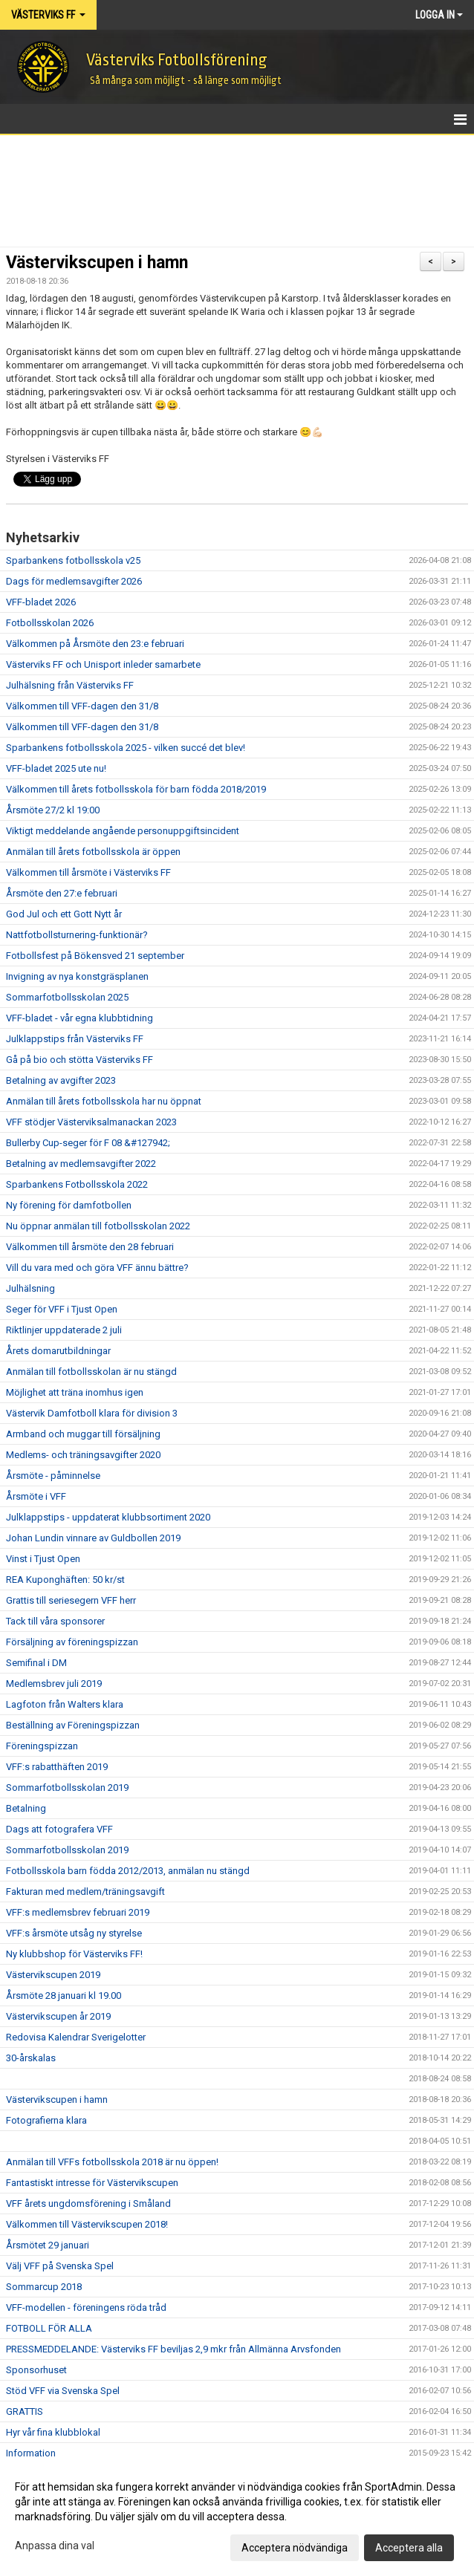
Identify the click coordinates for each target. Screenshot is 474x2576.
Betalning (26, 1808)
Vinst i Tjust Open (43, 1558)
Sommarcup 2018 (44, 2286)
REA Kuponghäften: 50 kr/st (65, 1579)
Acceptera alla (409, 2548)
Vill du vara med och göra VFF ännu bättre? (97, 1267)
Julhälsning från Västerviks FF (70, 685)
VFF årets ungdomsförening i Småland (88, 2203)
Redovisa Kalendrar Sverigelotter (76, 2037)
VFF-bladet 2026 (41, 602)
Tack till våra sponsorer (55, 1621)
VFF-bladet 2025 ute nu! (56, 768)
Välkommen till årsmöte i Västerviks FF (88, 872)
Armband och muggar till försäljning (83, 1434)
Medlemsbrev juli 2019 (54, 1683)
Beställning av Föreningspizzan (73, 1725)
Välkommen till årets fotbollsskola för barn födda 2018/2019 (136, 789)
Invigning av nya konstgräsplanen (77, 976)
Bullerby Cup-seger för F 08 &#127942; (88, 1142)
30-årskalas (31, 2057)
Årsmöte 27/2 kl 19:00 (53, 810)
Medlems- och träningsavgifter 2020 (83, 1454)
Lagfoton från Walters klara (64, 1704)
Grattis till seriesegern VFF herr (71, 1600)
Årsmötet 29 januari (47, 2245)
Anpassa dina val (54, 2545)
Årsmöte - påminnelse (53, 1475)
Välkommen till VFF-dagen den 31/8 (82, 706)
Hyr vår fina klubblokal (53, 2432)
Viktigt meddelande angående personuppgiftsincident (122, 830)
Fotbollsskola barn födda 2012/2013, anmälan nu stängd (128, 1870)
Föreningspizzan (42, 1746)
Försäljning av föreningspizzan (72, 1642)
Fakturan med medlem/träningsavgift (85, 1891)
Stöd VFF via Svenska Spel (63, 2390)
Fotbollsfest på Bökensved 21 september (95, 955)
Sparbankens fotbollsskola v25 (73, 560)
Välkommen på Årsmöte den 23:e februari (95, 643)
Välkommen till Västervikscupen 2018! (87, 2224)
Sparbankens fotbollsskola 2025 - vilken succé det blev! (125, 747)
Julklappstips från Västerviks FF (74, 1038)
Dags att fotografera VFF (59, 1829)
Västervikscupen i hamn (97, 263)
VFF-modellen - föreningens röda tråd (86, 2307)
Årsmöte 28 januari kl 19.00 (63, 1995)
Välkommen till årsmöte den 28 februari (90, 1246)
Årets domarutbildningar (58, 1350)
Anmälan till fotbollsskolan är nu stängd (91, 1371)
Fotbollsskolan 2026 (50, 622)
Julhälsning (30, 1288)
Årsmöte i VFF (36, 1496)
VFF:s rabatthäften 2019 (57, 1766)
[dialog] (237, 2516)
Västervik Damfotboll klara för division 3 (92, 1413)
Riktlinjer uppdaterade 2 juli (64, 1330)
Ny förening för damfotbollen (69, 1205)
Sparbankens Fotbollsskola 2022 (77, 1184)
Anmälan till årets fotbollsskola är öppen (93, 851)
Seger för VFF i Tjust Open (61, 1309)
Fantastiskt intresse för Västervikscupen (92, 2182)
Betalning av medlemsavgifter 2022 (81, 1163)
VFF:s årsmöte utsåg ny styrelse (74, 1933)
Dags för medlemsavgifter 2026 (74, 581)
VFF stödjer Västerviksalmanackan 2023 (91, 1122)
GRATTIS (24, 2411)
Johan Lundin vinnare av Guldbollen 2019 (93, 1538)
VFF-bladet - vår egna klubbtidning (79, 1018)
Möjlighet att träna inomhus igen (74, 1392)
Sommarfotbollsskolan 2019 (67, 1787)
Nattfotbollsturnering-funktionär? (77, 934)
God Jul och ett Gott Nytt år (64, 914)
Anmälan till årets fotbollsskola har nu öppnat (103, 1101)
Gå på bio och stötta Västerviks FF (79, 1059)
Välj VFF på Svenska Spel (60, 2265)
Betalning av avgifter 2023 (61, 1080)
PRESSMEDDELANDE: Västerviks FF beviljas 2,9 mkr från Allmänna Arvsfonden (173, 2349)
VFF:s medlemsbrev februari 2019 (77, 1912)
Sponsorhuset (36, 2369)
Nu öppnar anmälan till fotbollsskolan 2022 (98, 1226)
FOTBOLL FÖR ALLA (49, 2328)
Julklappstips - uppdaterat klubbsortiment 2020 (108, 1517)
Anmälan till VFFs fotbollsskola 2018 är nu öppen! (112, 2161)
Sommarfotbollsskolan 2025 (67, 997)
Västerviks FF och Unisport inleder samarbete (103, 664)
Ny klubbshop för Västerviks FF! (74, 1953)
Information (31, 2453)
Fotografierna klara (46, 2120)
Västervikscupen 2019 (53, 1974)
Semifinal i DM (36, 1662)
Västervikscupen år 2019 (58, 2016)
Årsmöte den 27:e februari (61, 893)
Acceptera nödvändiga (294, 2548)
